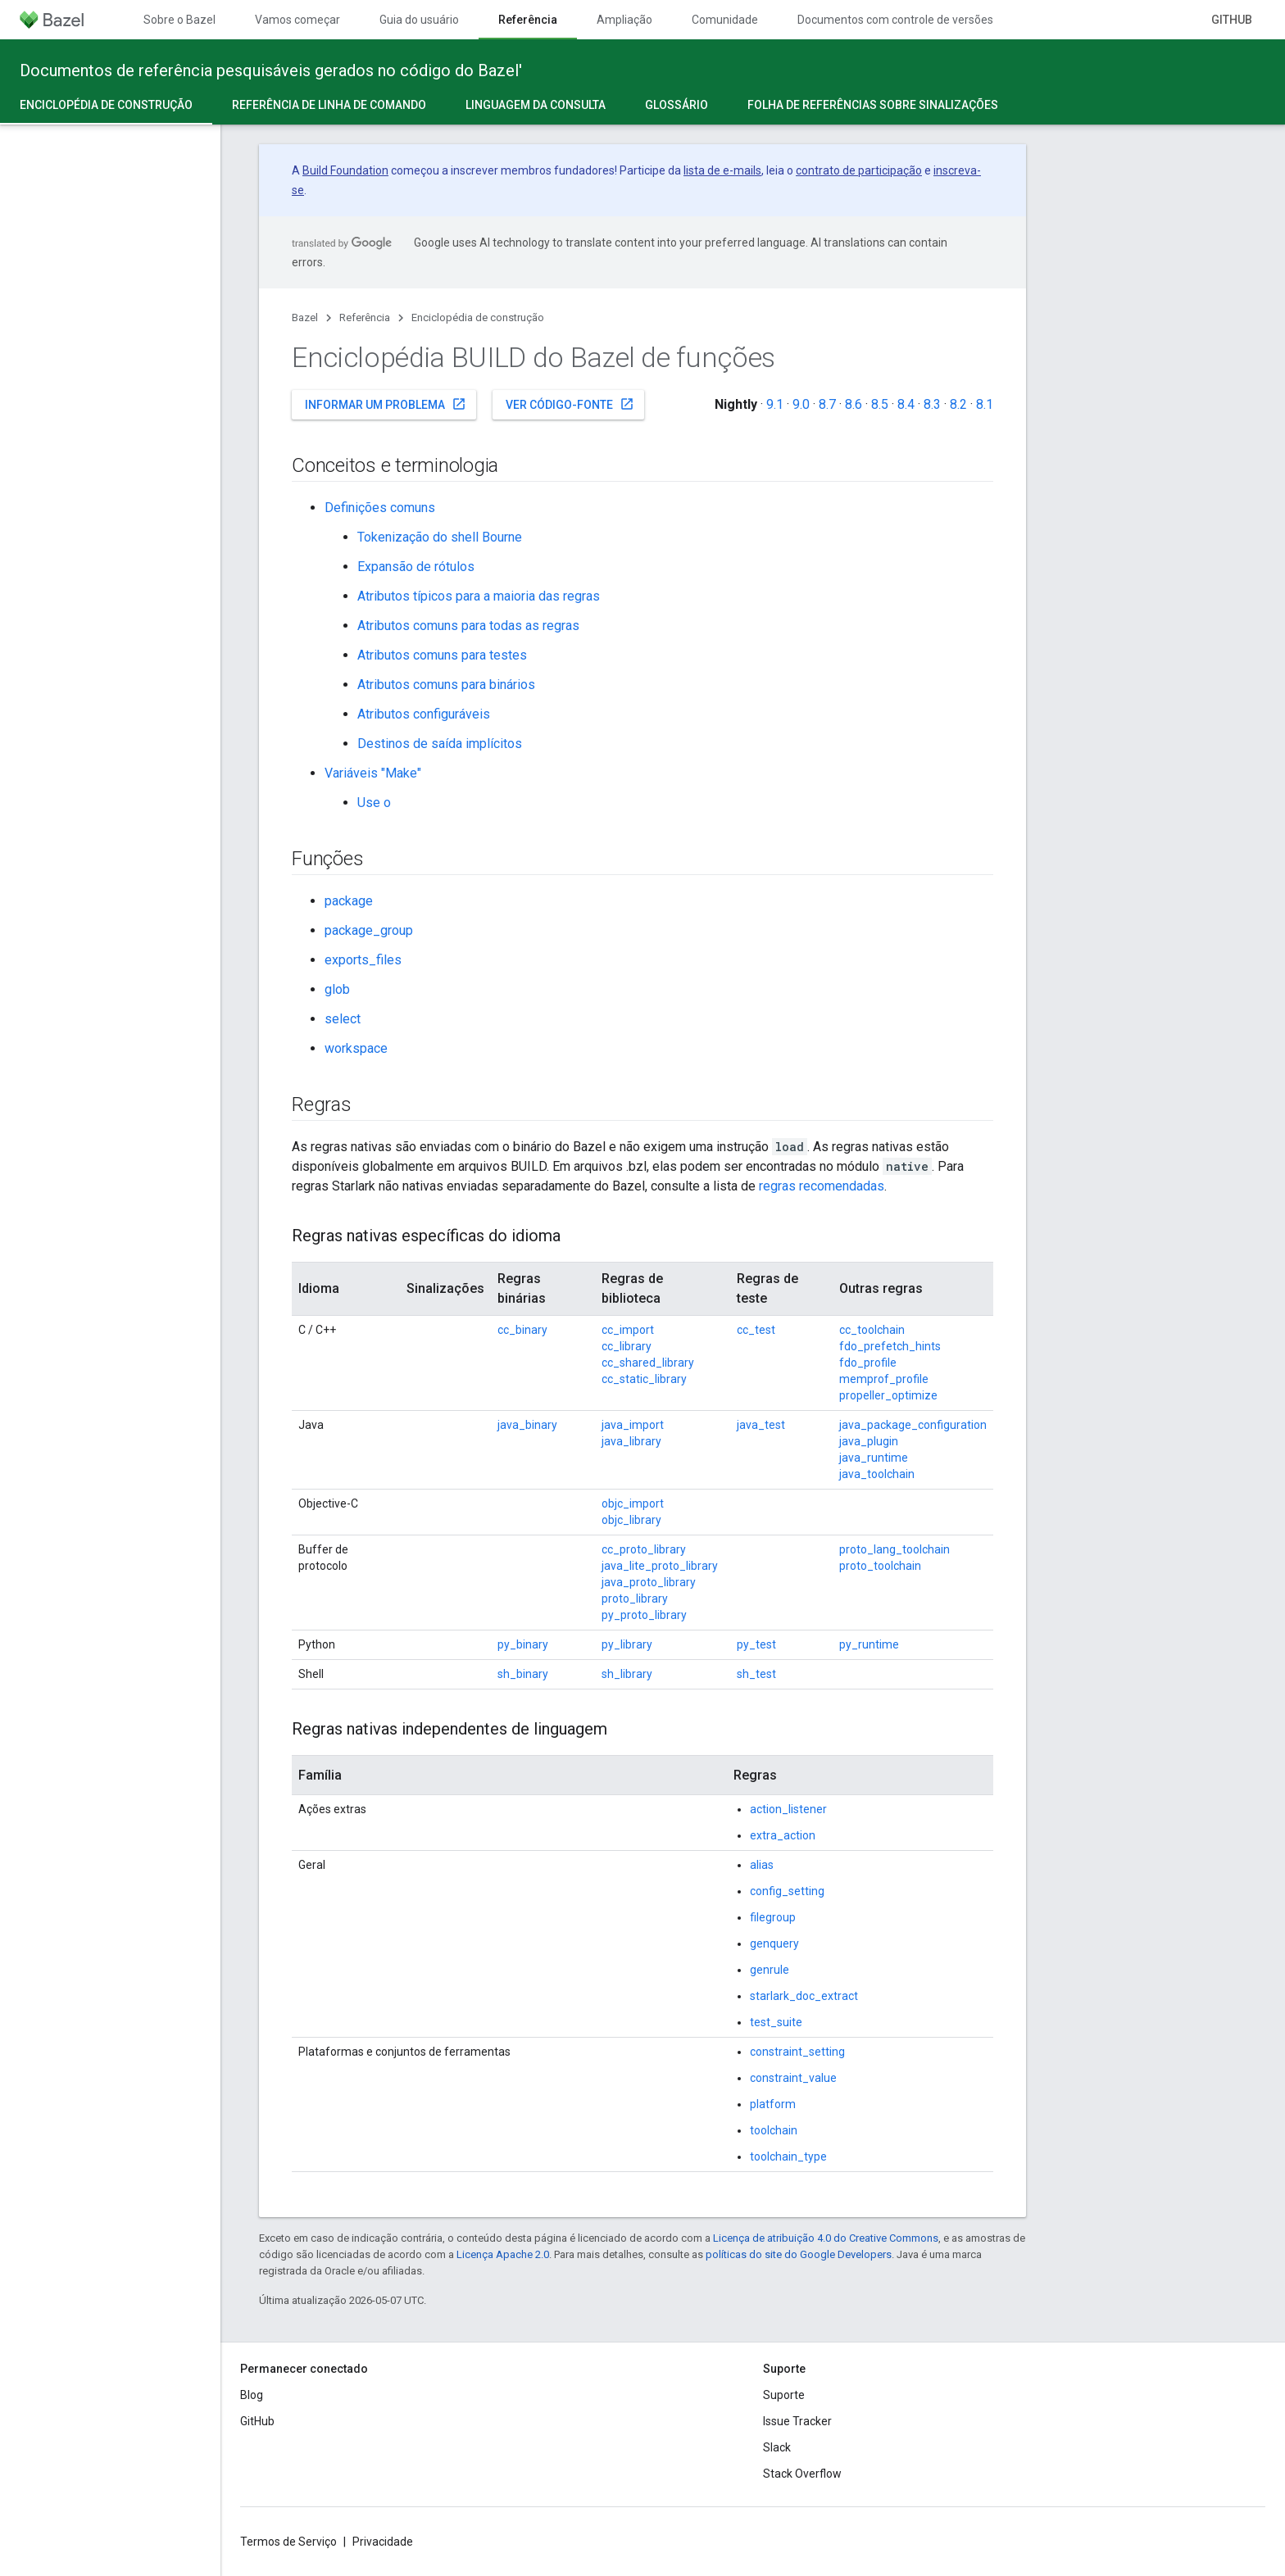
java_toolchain (877, 1474)
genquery (774, 1943)
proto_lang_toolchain (894, 1549)
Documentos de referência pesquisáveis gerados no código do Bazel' (271, 70)
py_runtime (869, 1644)
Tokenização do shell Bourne (439, 537)
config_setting (787, 1891)
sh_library (627, 1673)
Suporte (784, 2394)
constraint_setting (797, 2051)
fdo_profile (868, 1362)
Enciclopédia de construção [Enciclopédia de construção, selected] (106, 104)
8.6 (853, 404)
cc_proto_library (644, 1549)
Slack (777, 2447)
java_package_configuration (913, 1424)
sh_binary (522, 1673)
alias (762, 1864)
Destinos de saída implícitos (439, 743)
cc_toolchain (872, 1329)
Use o (374, 802)
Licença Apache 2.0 (502, 2254)
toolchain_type (788, 2156)
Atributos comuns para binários (446, 684)
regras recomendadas (821, 1186)
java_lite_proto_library (660, 1565)
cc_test (756, 1329)
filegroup (773, 1917)
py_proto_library (644, 1614)
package (349, 901)
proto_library (635, 1598)
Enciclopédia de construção (477, 317)
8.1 (984, 404)
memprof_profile (884, 1379)
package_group (369, 930)
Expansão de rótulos (415, 566)
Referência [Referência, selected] (527, 19)
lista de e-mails (722, 170)
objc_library (631, 1519)
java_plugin (868, 1441)
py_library (627, 1644)
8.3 (932, 404)
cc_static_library (644, 1379)
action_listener (788, 1809)
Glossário (676, 104)
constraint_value (793, 2077)
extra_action (782, 1835)
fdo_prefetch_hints (890, 1346)
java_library (631, 1441)
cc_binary (522, 1329)
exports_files (363, 960)
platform (773, 2104)
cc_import (628, 1329)
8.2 (958, 404)
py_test (756, 1644)
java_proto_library (649, 1582)
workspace (356, 1048)
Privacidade (382, 2541)
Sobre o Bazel (179, 19)
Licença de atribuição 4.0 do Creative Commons (825, 2238)
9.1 (774, 404)
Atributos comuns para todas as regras (468, 625)
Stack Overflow (802, 2473)
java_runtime (873, 1457)
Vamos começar (297, 19)
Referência (364, 317)
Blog (251, 2394)
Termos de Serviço (288, 2541)
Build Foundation (345, 170)
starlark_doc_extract (804, 1995)
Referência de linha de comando (329, 104)
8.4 (906, 404)
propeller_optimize (888, 1395)
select (343, 1019)
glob (337, 989)
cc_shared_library (648, 1362)
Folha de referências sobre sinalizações (872, 104)
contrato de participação (859, 170)
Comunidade (725, 19)
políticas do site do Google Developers (799, 2254)
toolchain (773, 2130)
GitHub (1231, 19)
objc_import (633, 1503)
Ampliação (624, 19)
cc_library (627, 1346)
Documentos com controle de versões (895, 19)
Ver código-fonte (570, 404)
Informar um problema (385, 404)
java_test (761, 1424)
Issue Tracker (797, 2421)
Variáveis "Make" (373, 773)
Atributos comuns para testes (442, 655)
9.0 (801, 404)
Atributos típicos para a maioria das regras (478, 596)
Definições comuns (380, 507)
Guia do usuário (419, 19)
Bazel (305, 317)
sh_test (756, 1673)
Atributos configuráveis (423, 714)
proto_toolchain (880, 1565)
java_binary (527, 1424)
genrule (769, 1969)
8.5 (879, 404)
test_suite (776, 2022)
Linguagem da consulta (535, 104)
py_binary (522, 1644)
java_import (633, 1424)
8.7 (827, 404)
